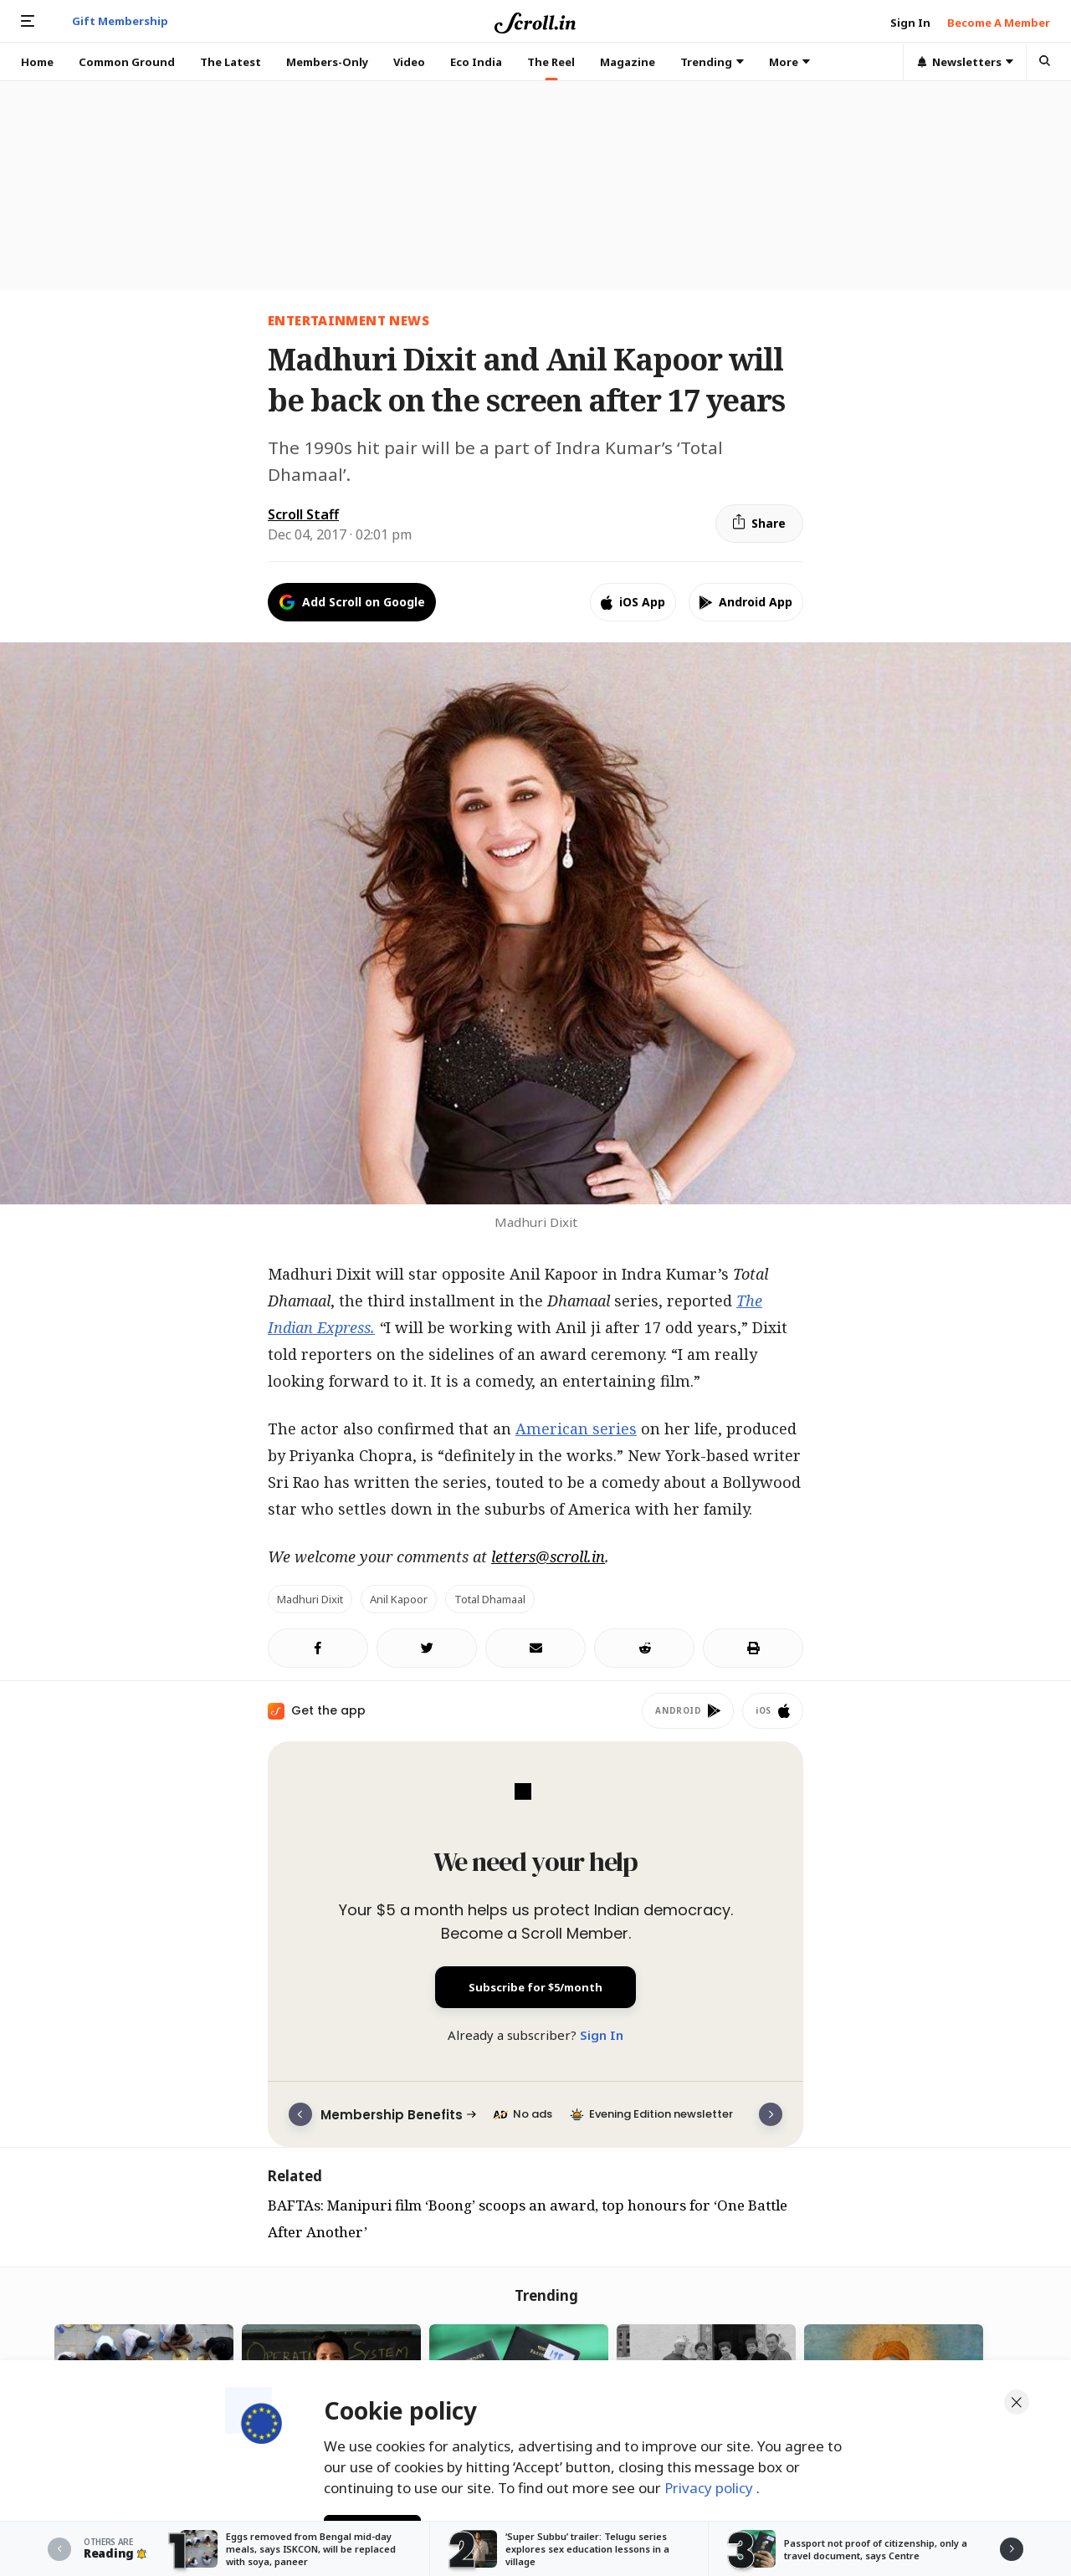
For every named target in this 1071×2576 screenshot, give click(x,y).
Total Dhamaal (489, 1599)
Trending (712, 61)
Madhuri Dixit (310, 1599)
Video (409, 61)
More (789, 61)
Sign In (601, 2035)
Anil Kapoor (399, 1599)
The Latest (230, 61)
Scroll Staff (303, 514)
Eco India (476, 61)
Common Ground (127, 61)
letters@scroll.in (548, 1556)
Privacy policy (710, 2482)
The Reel (551, 61)
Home (37, 61)
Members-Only (327, 61)
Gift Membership (120, 20)
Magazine (627, 61)
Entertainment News (348, 320)
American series (576, 1428)
